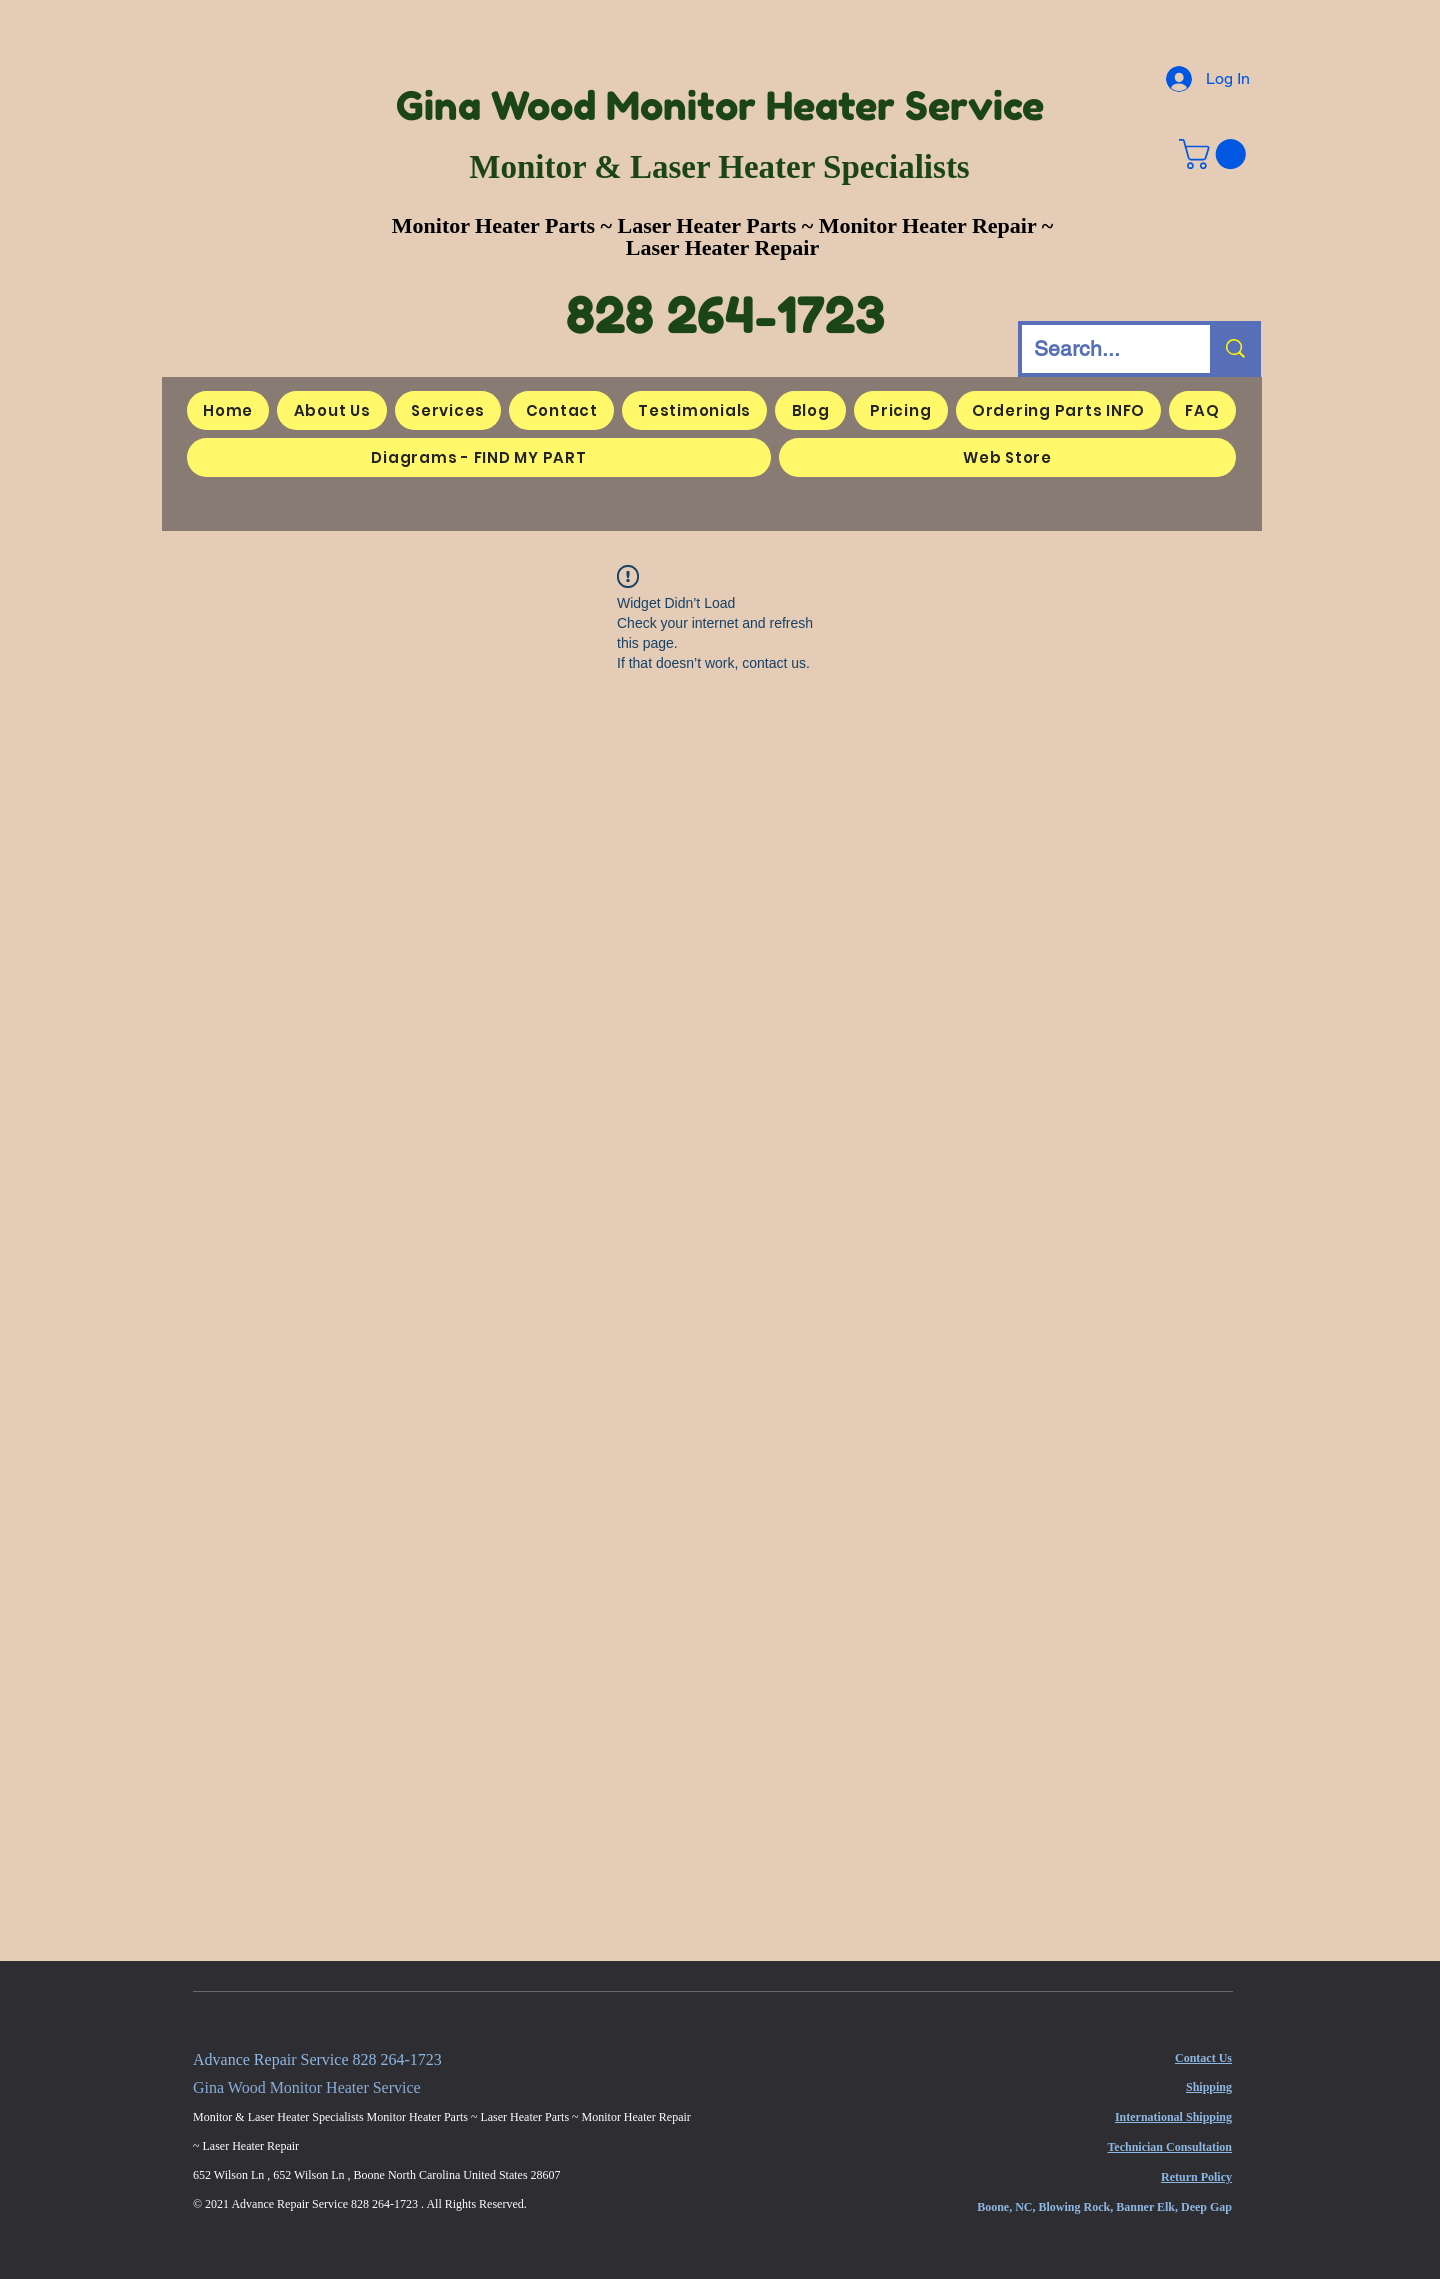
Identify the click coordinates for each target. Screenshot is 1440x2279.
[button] (1216, 154)
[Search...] (1101, 349)
